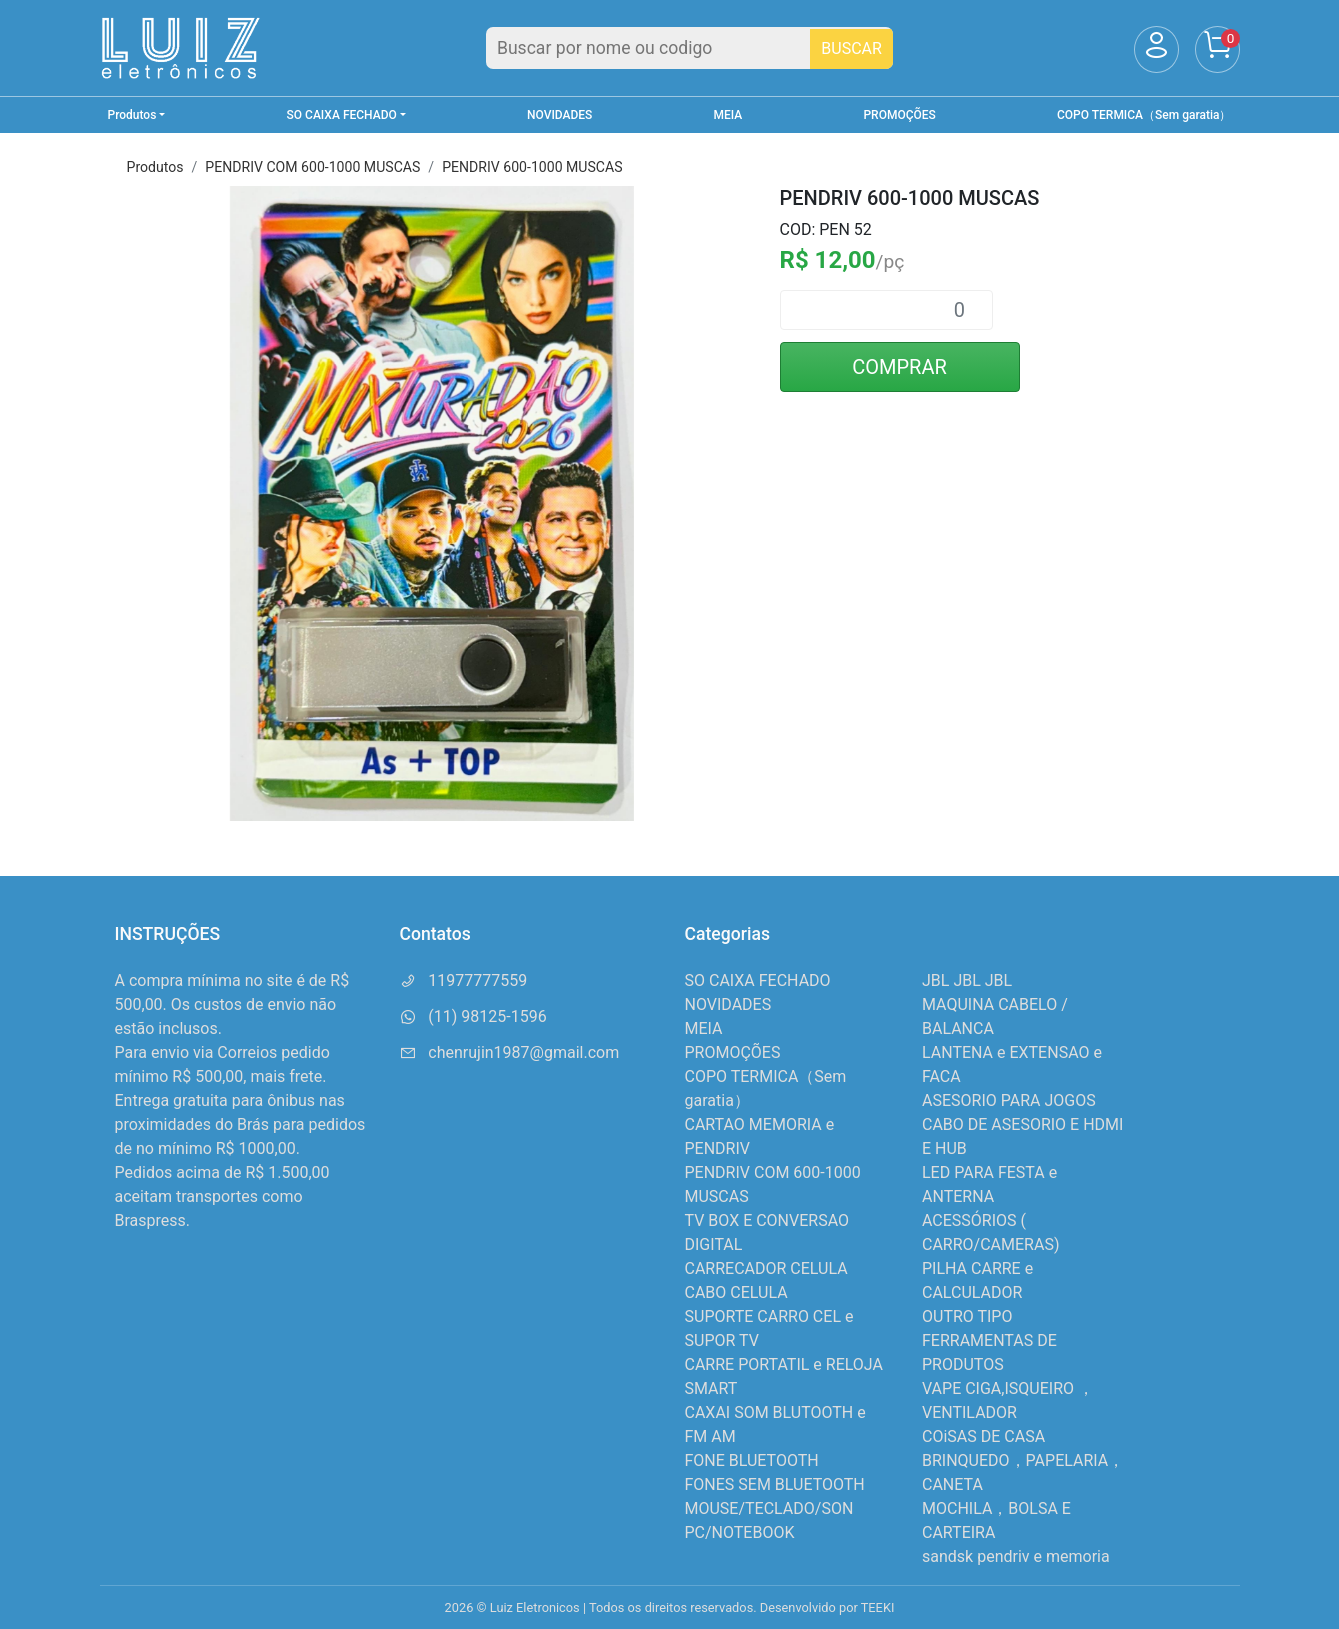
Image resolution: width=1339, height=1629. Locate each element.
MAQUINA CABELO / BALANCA (995, 1016)
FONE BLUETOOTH (752, 1460)
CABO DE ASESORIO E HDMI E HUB (1022, 1136)
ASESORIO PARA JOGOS (1009, 1100)
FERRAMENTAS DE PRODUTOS (989, 1352)
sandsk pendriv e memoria (1016, 1556)
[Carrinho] (1217, 49)
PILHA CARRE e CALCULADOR (977, 1280)
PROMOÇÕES (899, 115)
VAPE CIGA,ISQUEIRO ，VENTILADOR (1008, 1400)
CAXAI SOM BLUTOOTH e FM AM (775, 1424)
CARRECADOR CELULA (766, 1268)
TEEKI (878, 1607)
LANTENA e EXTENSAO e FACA (1012, 1064)
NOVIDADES (559, 115)
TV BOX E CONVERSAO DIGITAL (767, 1232)
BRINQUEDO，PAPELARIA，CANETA (1023, 1472)
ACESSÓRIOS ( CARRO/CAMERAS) (990, 1232)
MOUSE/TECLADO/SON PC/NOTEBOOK (769, 1520)
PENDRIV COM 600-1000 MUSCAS (312, 167)
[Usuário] (1156, 49)
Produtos (155, 167)
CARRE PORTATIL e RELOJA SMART (784, 1376)
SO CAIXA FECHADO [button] (342, 115)
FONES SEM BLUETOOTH (775, 1484)
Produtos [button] (132, 115)
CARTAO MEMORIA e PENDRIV (760, 1136)
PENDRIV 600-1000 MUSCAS (532, 167)
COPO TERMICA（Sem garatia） (1144, 115)
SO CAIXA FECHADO (758, 980)
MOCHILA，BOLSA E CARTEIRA (996, 1520)
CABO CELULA (736, 1292)
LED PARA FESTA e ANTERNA (989, 1184)
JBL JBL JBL (967, 980)
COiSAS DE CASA (983, 1436)
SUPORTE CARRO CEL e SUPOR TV (769, 1328)
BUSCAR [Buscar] (851, 48)
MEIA (728, 115)
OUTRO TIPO (967, 1316)
